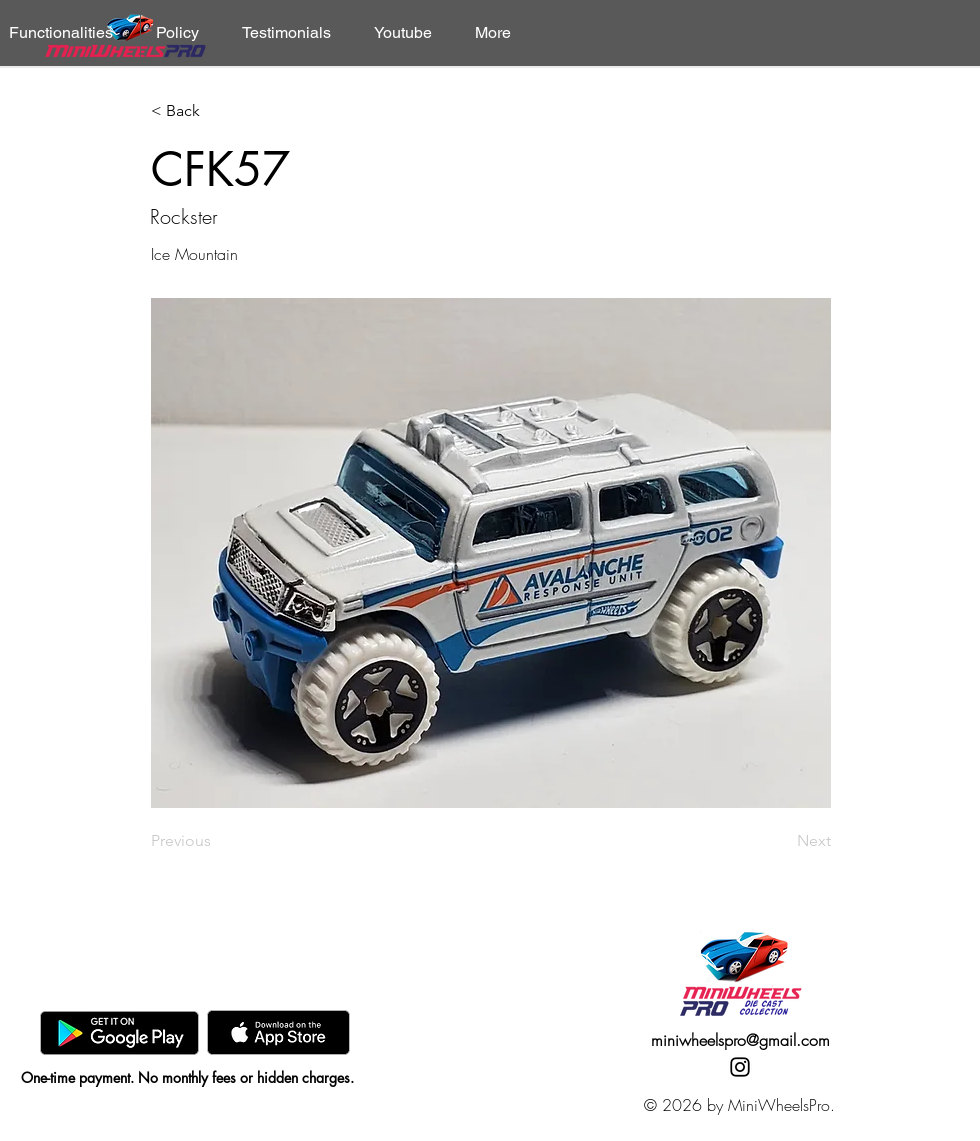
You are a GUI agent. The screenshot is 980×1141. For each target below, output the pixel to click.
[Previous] (217, 841)
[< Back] (217, 111)
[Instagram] (740, 1067)
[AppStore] (278, 1032)
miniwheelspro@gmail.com (740, 1040)
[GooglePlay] (119, 1032)
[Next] (781, 841)
